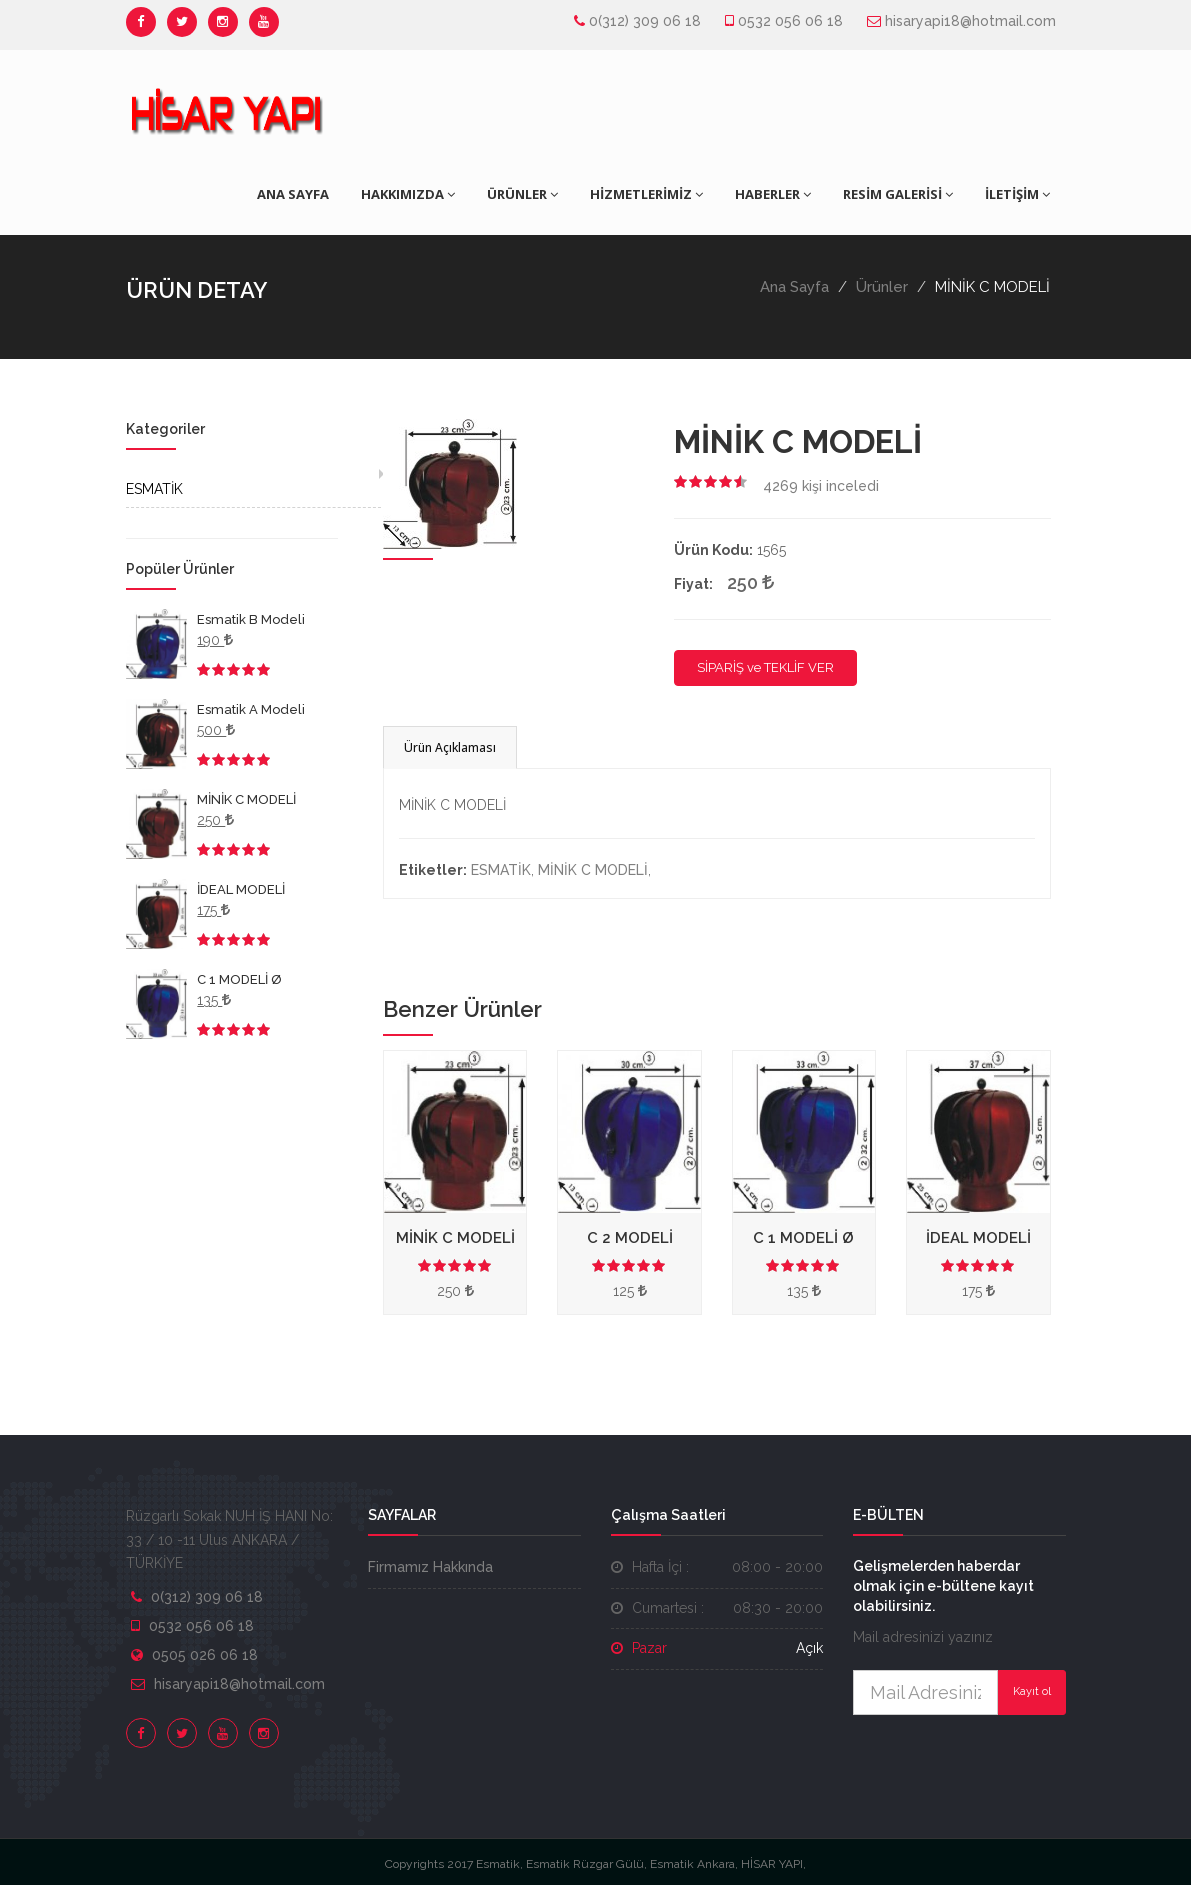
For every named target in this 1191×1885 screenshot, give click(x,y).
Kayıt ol (1032, 1691)
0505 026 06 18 (205, 1655)
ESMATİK (154, 489)
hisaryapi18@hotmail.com (970, 21)
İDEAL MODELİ (241, 889)
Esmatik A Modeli (251, 709)
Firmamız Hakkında (430, 1567)
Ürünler (882, 287)
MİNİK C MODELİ (246, 799)
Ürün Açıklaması (450, 747)
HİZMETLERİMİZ (646, 194)
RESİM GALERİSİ (898, 194)
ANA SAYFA (293, 194)
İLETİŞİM (1017, 194)
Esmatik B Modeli (251, 619)
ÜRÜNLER (522, 194)
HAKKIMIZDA (408, 194)
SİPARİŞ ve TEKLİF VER (765, 667)
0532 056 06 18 (790, 21)
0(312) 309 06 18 (645, 21)
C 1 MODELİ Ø (239, 979)
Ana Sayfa (794, 287)
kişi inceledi (821, 486)
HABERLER (773, 194)
